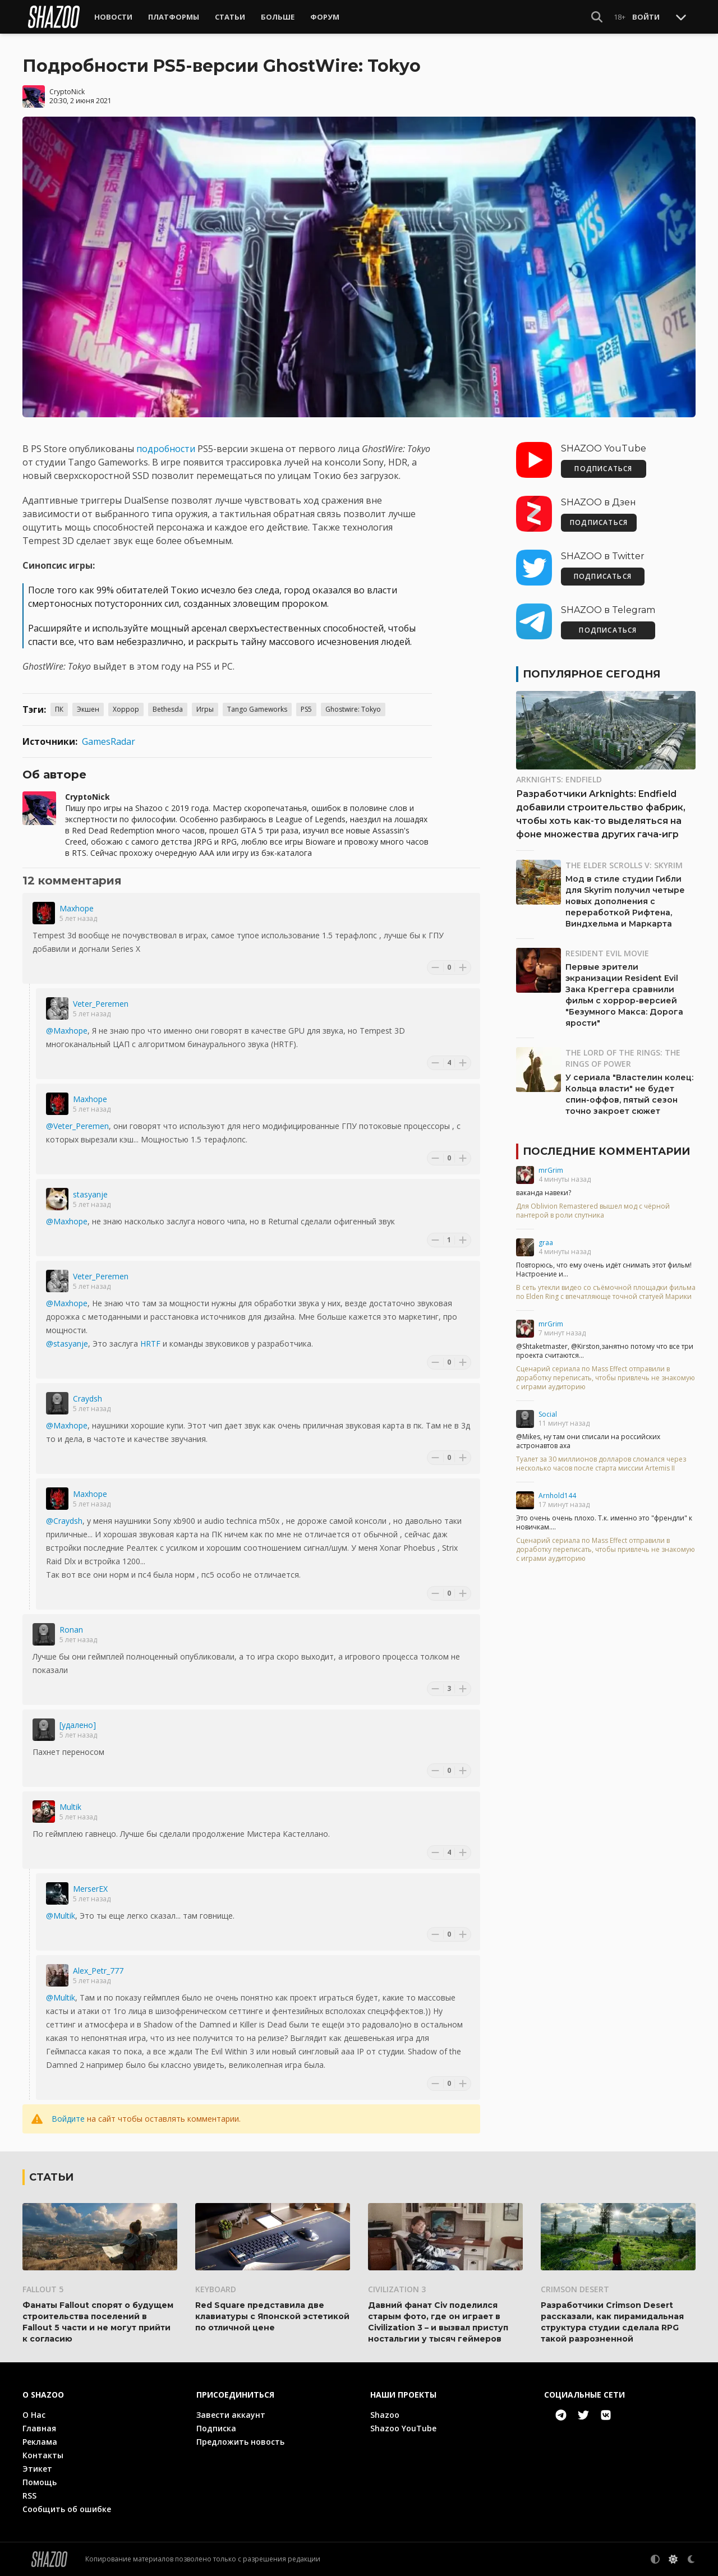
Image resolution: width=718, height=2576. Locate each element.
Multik (70, 1806)
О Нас (33, 2414)
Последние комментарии (606, 1151)
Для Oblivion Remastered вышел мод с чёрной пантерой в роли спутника (593, 1211)
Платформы (173, 17)
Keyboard (215, 2289)
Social (547, 1414)
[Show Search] (597, 17)
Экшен (88, 709)
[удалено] (77, 1725)
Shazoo (384, 2414)
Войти (646, 17)
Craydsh (87, 1398)
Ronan (71, 1629)
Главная (39, 2428)
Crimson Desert (575, 2289)
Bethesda (168, 709)
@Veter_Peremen (77, 1126)
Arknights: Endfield (559, 779)
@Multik (60, 1915)
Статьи (230, 17)
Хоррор (126, 709)
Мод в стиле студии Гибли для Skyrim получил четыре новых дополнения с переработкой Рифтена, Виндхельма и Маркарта (625, 901)
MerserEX (90, 1888)
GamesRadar (108, 741)
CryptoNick (67, 91)
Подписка (216, 2428)
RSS (29, 2495)
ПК (59, 709)
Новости (113, 17)
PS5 (306, 709)
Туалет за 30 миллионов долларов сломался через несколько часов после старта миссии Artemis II (601, 1464)
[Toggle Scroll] (681, 17)
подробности (165, 449)
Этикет (37, 2468)
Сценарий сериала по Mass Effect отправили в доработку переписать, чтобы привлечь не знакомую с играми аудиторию (605, 1378)
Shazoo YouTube (403, 2428)
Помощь (39, 2482)
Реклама (39, 2441)
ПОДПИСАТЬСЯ (603, 468)
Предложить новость (240, 2441)
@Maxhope (67, 1030)
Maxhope (76, 908)
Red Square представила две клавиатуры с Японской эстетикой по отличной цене (272, 2316)
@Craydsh (64, 1520)
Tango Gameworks (257, 709)
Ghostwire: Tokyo (353, 709)
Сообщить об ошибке (66, 2509)
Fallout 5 (42, 2289)
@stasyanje (67, 1343)
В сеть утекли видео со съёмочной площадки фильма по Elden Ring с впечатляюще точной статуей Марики (606, 1292)
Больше (277, 17)
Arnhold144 (557, 1495)
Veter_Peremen (100, 1003)
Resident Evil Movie (607, 953)
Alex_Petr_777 (98, 1970)
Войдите (68, 2118)
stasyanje (90, 1194)
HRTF (150, 1343)
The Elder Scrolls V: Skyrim (624, 865)
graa (545, 1242)
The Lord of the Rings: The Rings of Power (622, 1058)
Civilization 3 (397, 2289)
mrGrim (550, 1170)
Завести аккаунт (230, 2414)
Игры (205, 709)
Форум (324, 17)
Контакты (42, 2455)
